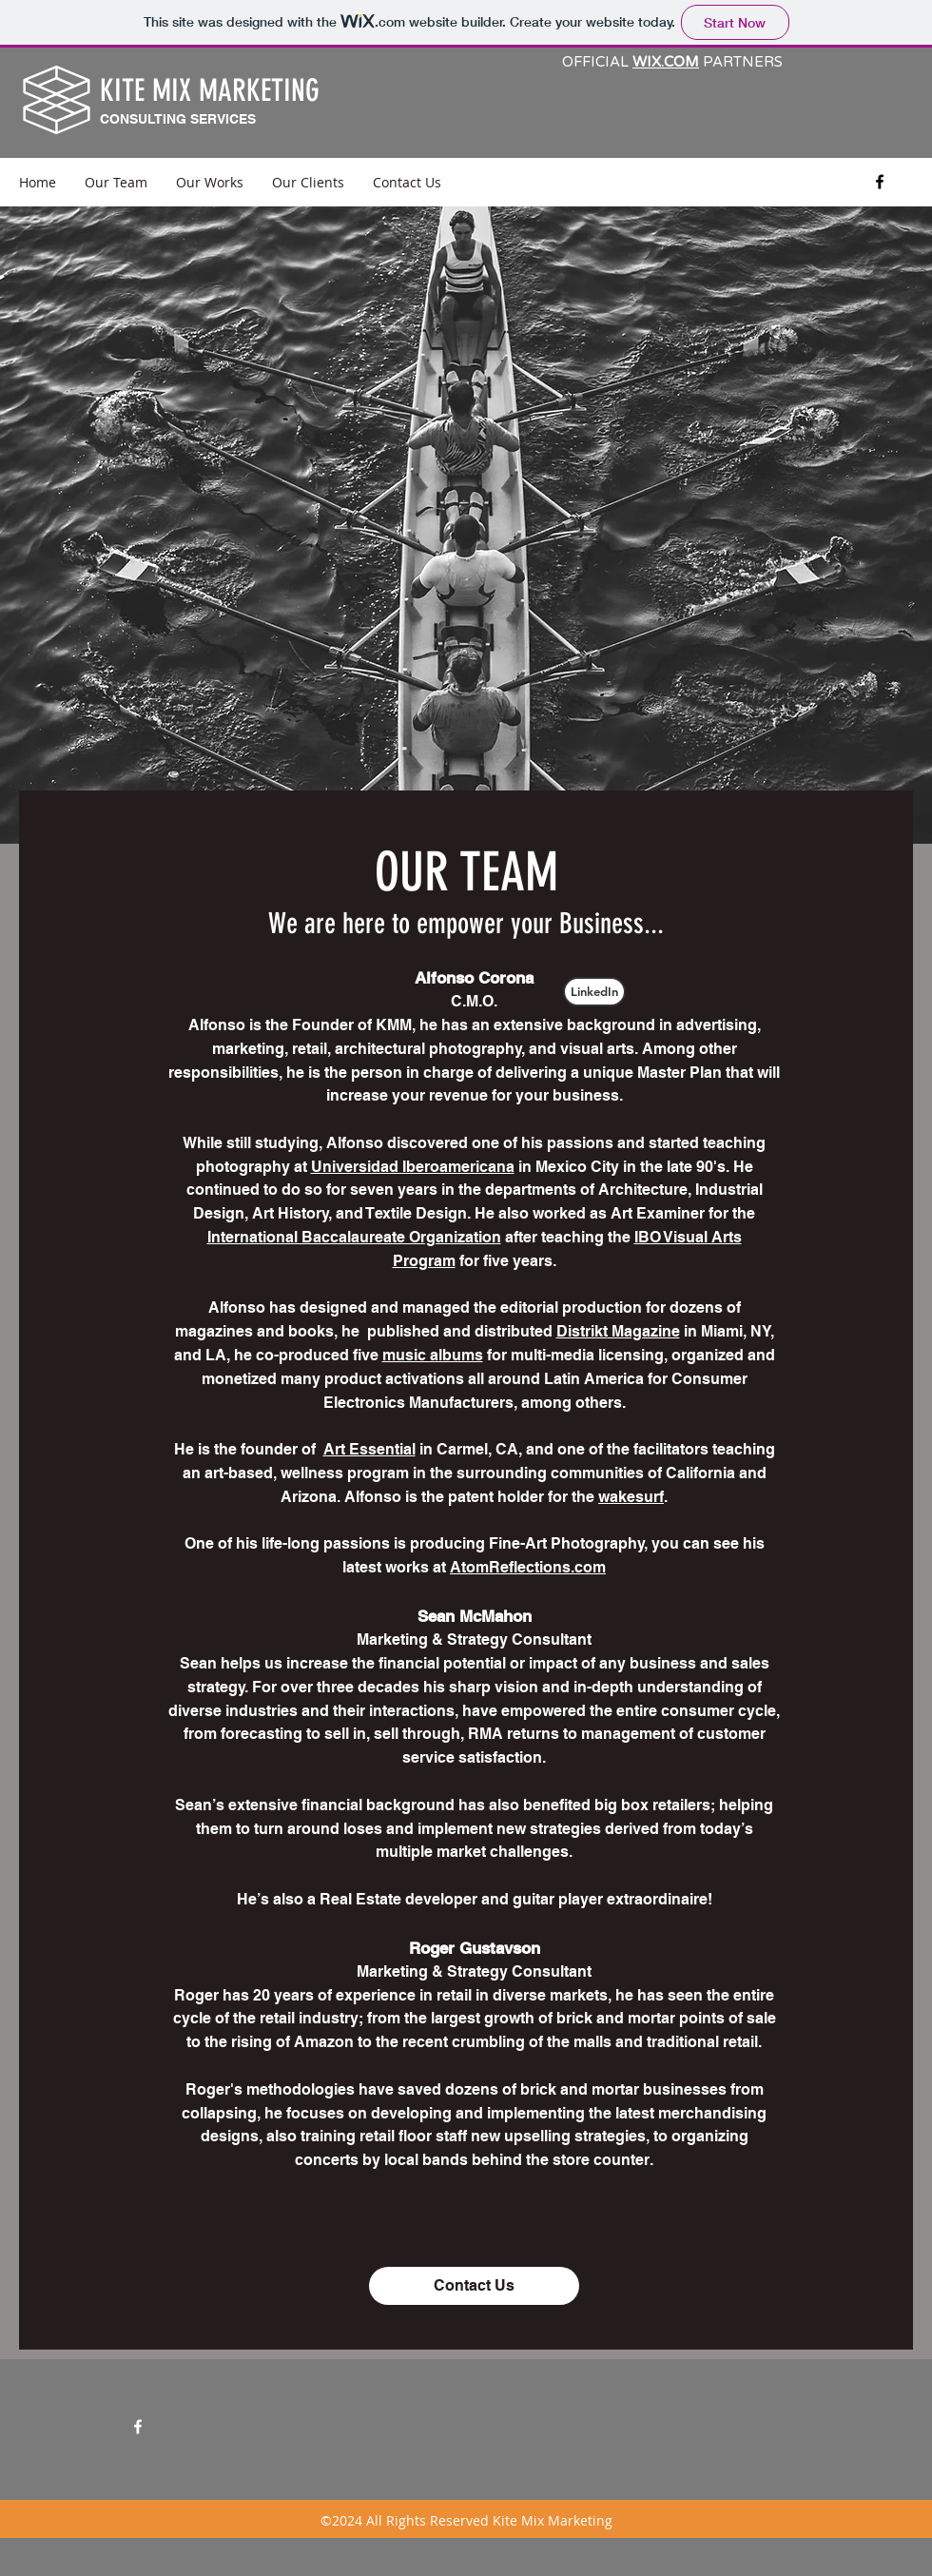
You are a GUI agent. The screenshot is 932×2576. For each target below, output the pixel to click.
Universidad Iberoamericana (413, 1167)
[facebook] (879, 181)
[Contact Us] (474, 2286)
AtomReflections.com (528, 1567)
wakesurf (631, 1497)
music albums (432, 1355)
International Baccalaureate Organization (354, 1237)
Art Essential (369, 1449)
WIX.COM (665, 61)
